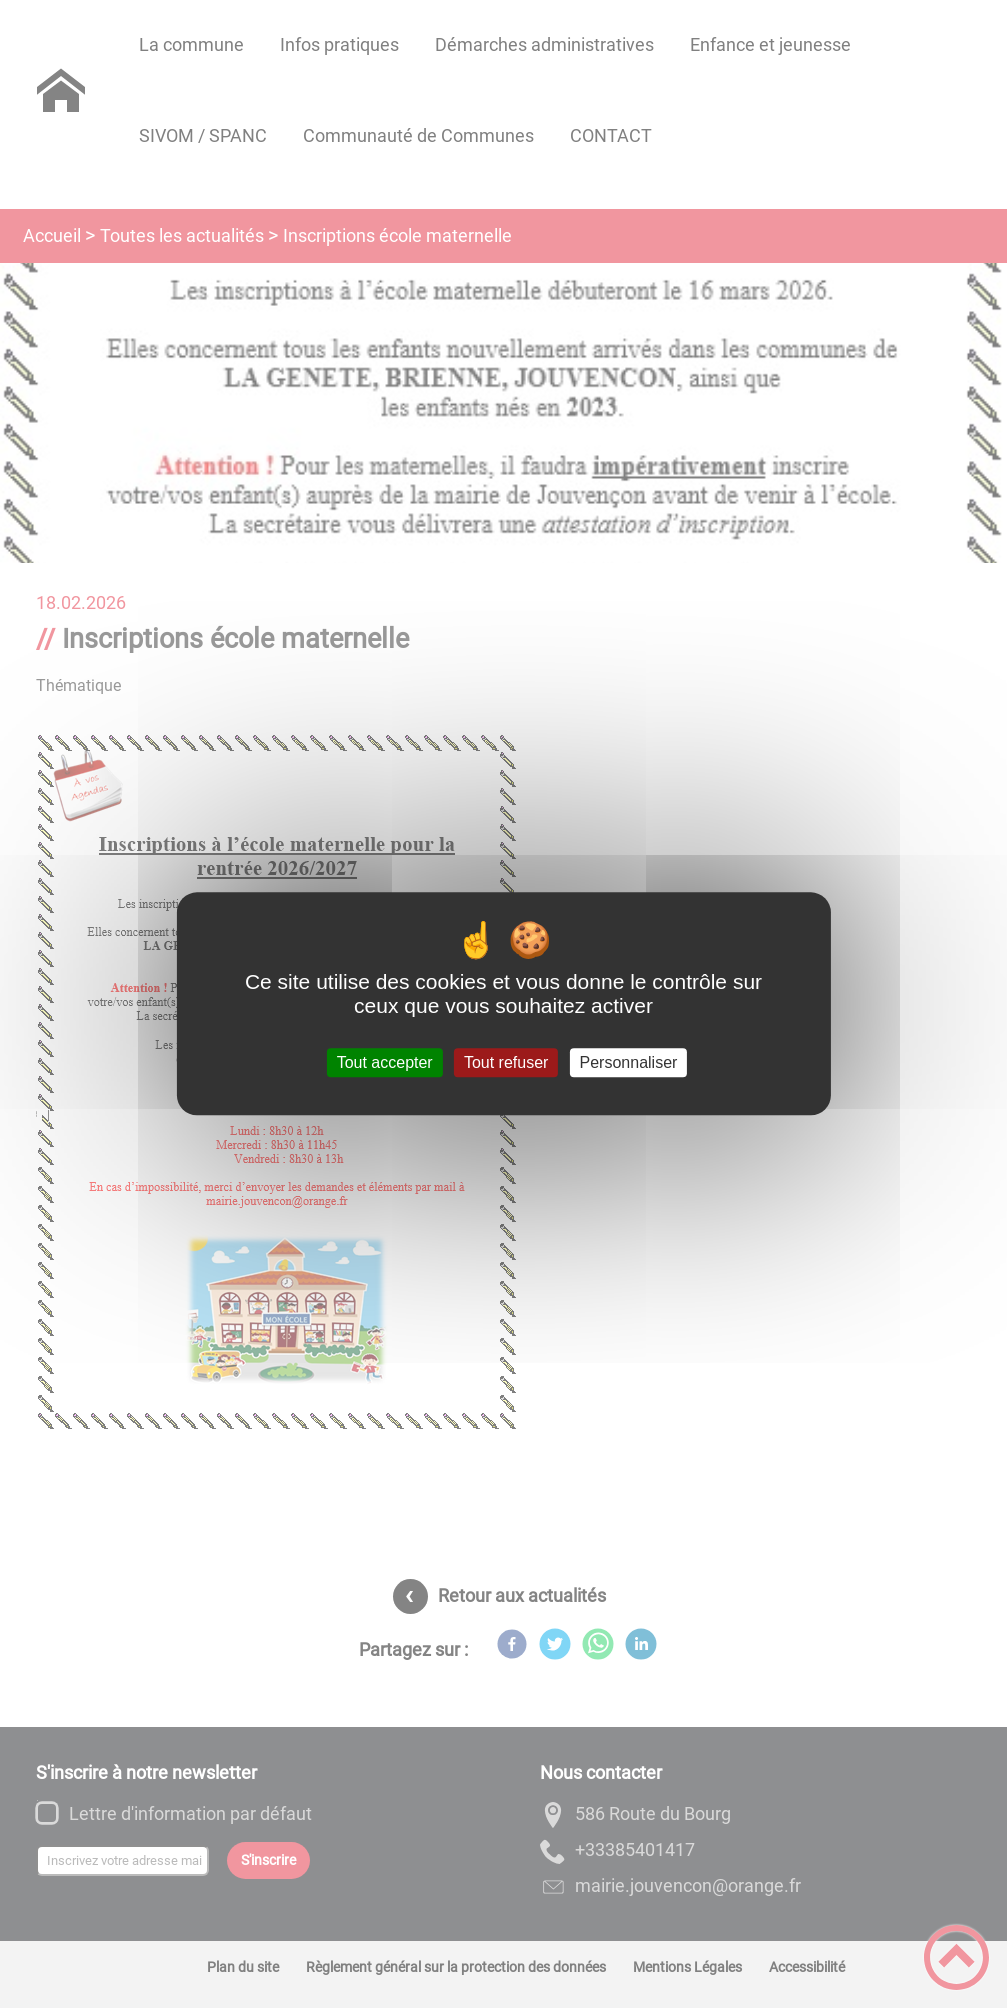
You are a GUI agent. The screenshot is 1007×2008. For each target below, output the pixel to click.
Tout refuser (506, 1062)
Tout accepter (385, 1062)
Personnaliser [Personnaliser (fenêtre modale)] (629, 1062)
